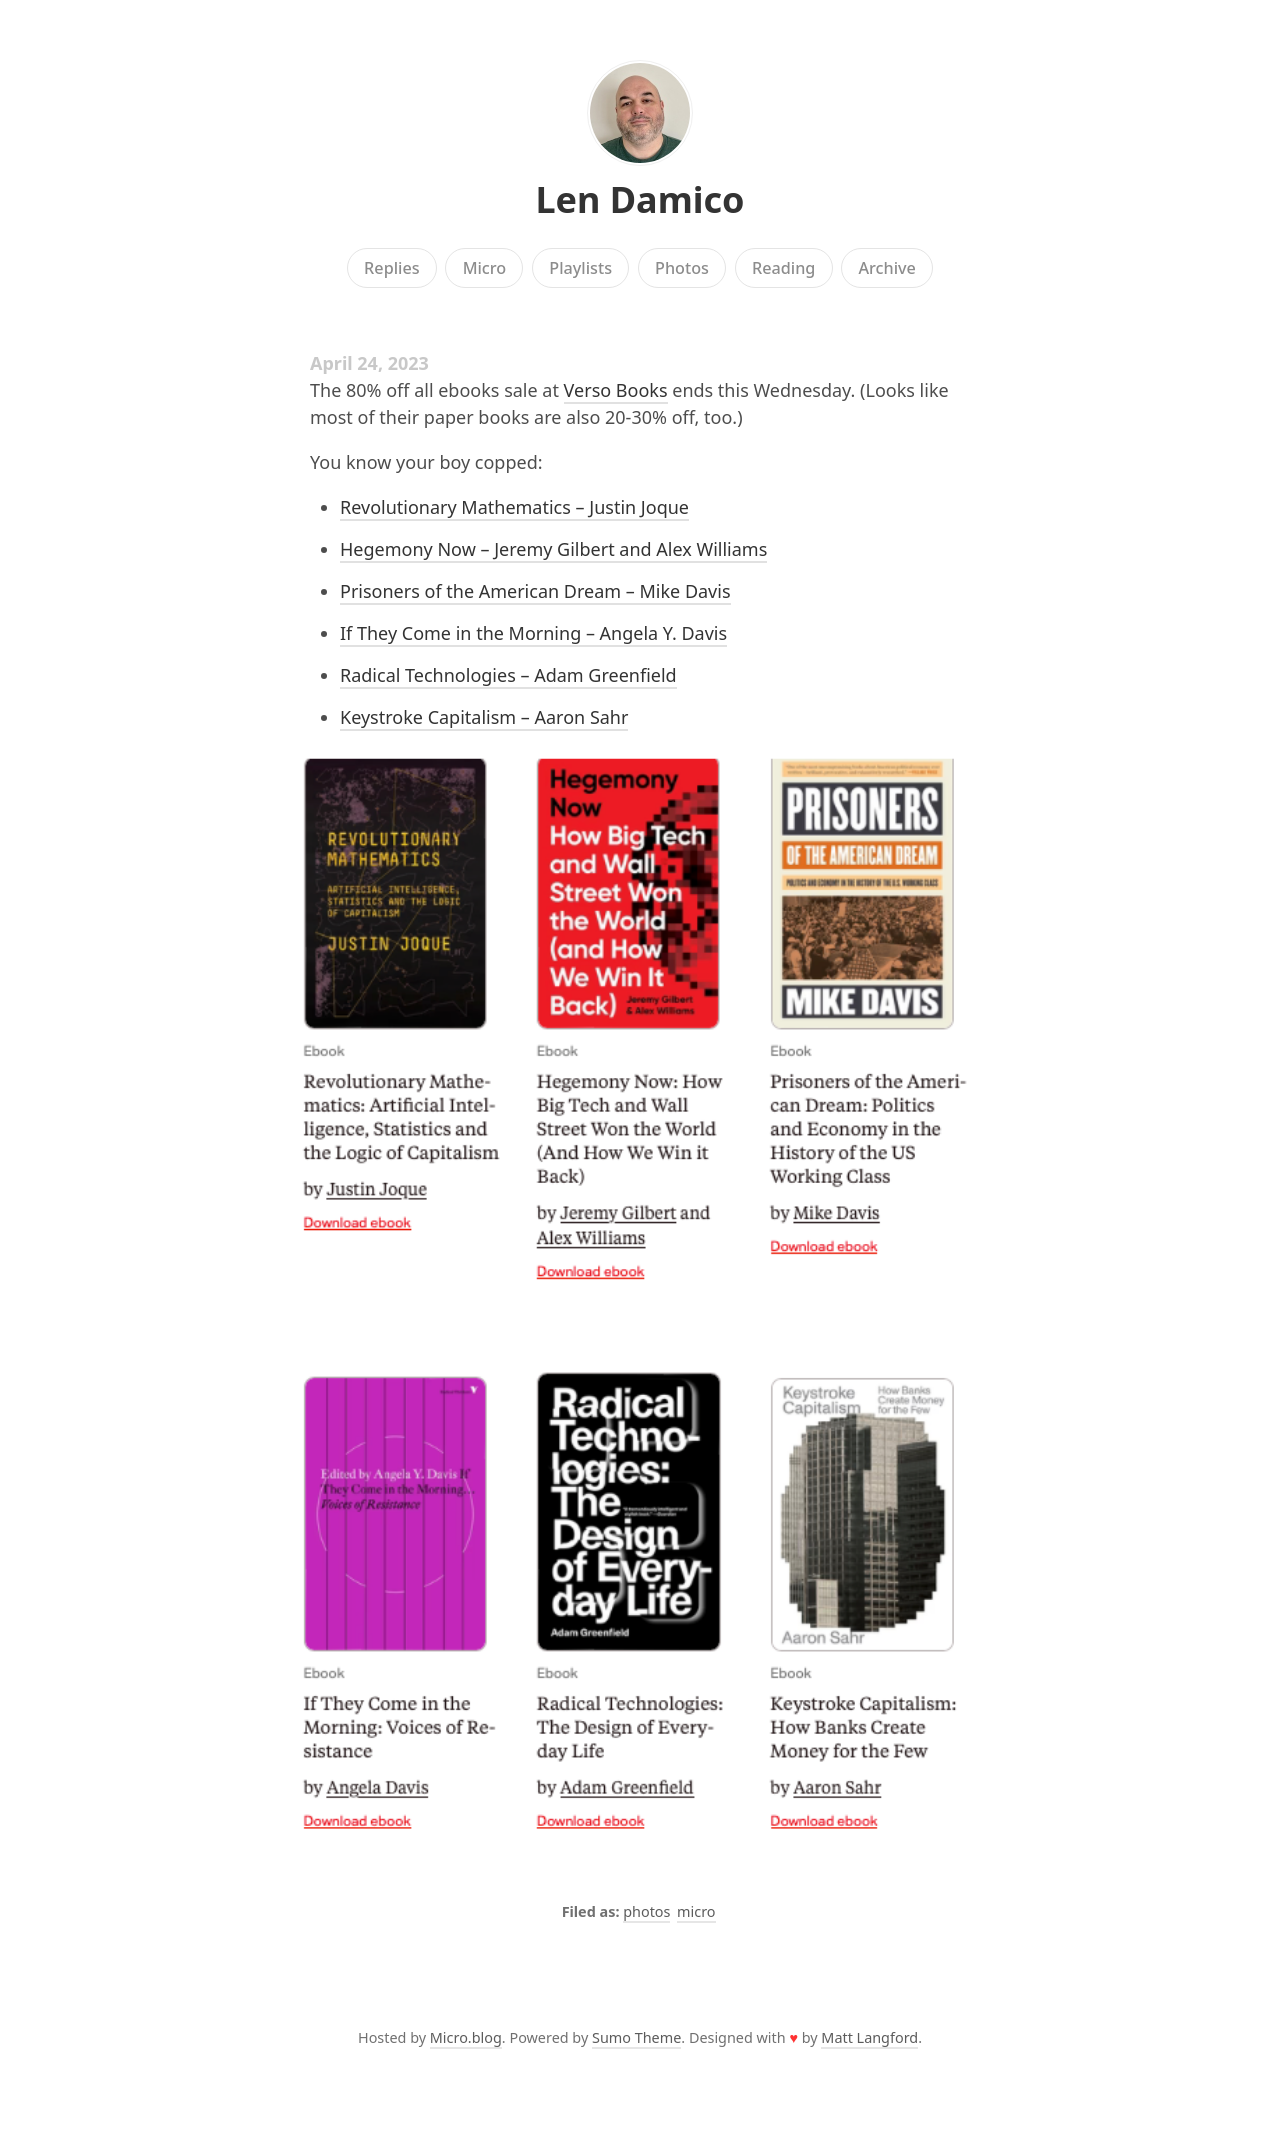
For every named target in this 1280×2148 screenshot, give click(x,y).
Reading (783, 268)
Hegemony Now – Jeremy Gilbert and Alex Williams (553, 549)
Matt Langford (869, 2037)
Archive (886, 268)
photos (646, 1911)
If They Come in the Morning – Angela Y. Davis (533, 633)
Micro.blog (466, 2037)
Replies (391, 268)
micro (696, 1911)
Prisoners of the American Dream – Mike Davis (535, 591)
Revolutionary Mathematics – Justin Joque (514, 507)
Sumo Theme (636, 2037)
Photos (682, 268)
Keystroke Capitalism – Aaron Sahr (484, 717)
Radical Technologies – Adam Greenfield (508, 675)
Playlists (580, 268)
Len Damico (639, 199)
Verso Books (616, 390)
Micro (485, 268)
